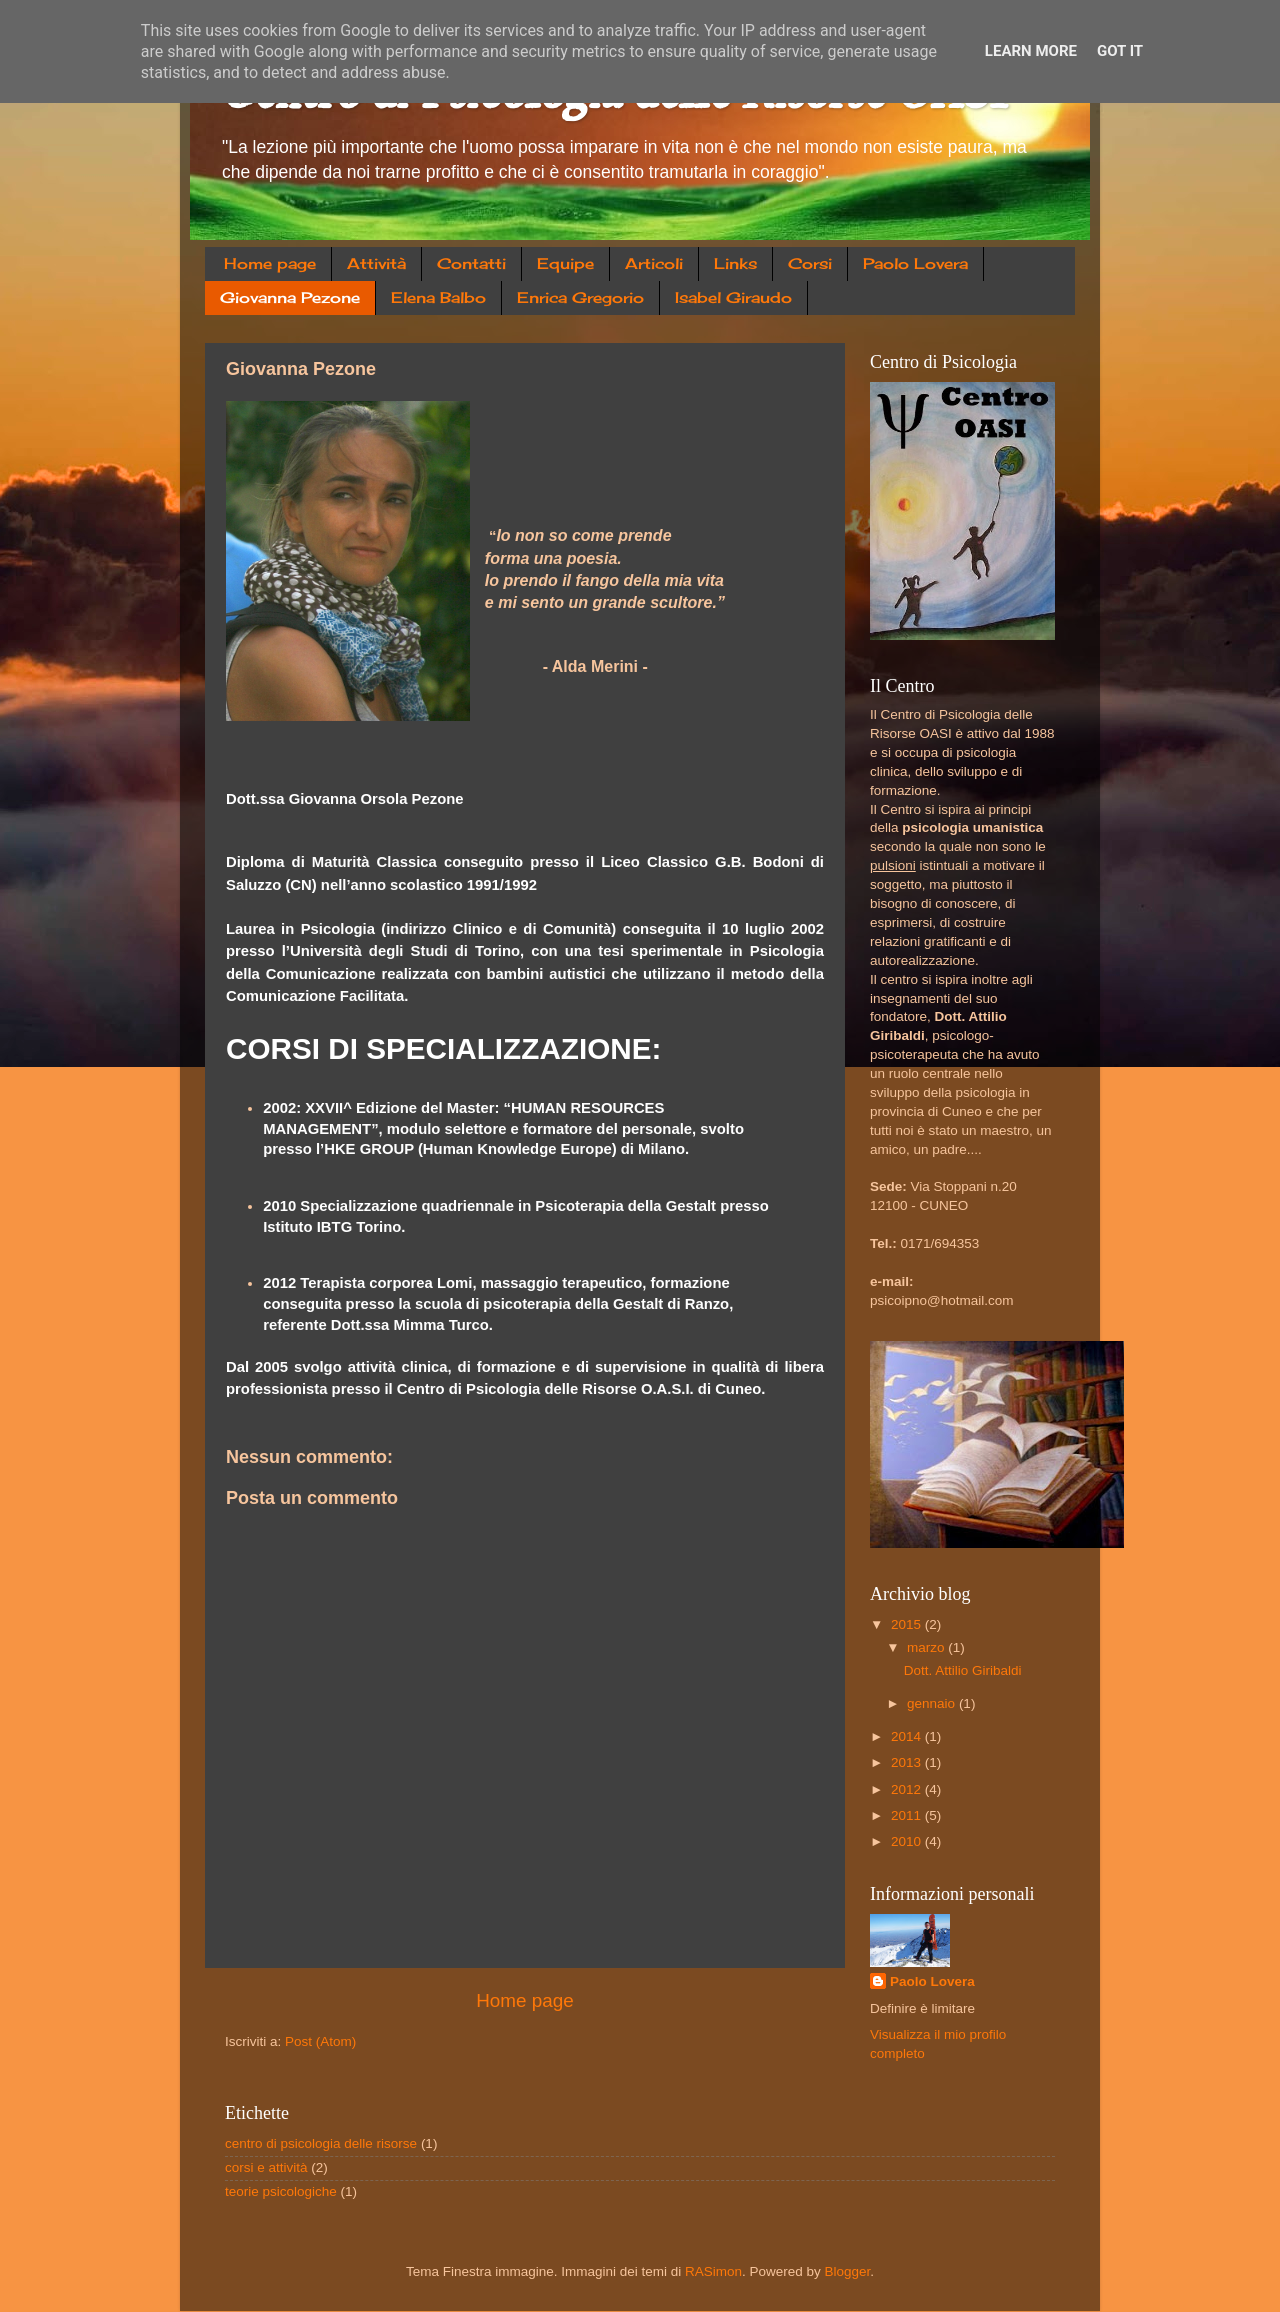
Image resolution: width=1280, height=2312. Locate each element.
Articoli (654, 263)
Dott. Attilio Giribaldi (963, 1670)
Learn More (1031, 51)
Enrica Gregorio (580, 297)
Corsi (810, 263)
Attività (376, 263)
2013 (908, 1762)
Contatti (471, 263)
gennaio (933, 1703)
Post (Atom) (320, 2041)
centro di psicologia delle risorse (321, 2143)
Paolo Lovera (915, 263)
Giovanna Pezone (290, 297)
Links (735, 263)
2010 (908, 1841)
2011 (908, 1815)
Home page (270, 263)
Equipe (565, 263)
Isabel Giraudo (733, 297)
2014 (908, 1736)
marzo (927, 1647)
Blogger (848, 2271)
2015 (908, 1624)
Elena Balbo (438, 297)
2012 (908, 1789)
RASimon (713, 2271)
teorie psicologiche (281, 2191)
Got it (1120, 51)
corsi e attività (266, 2167)
